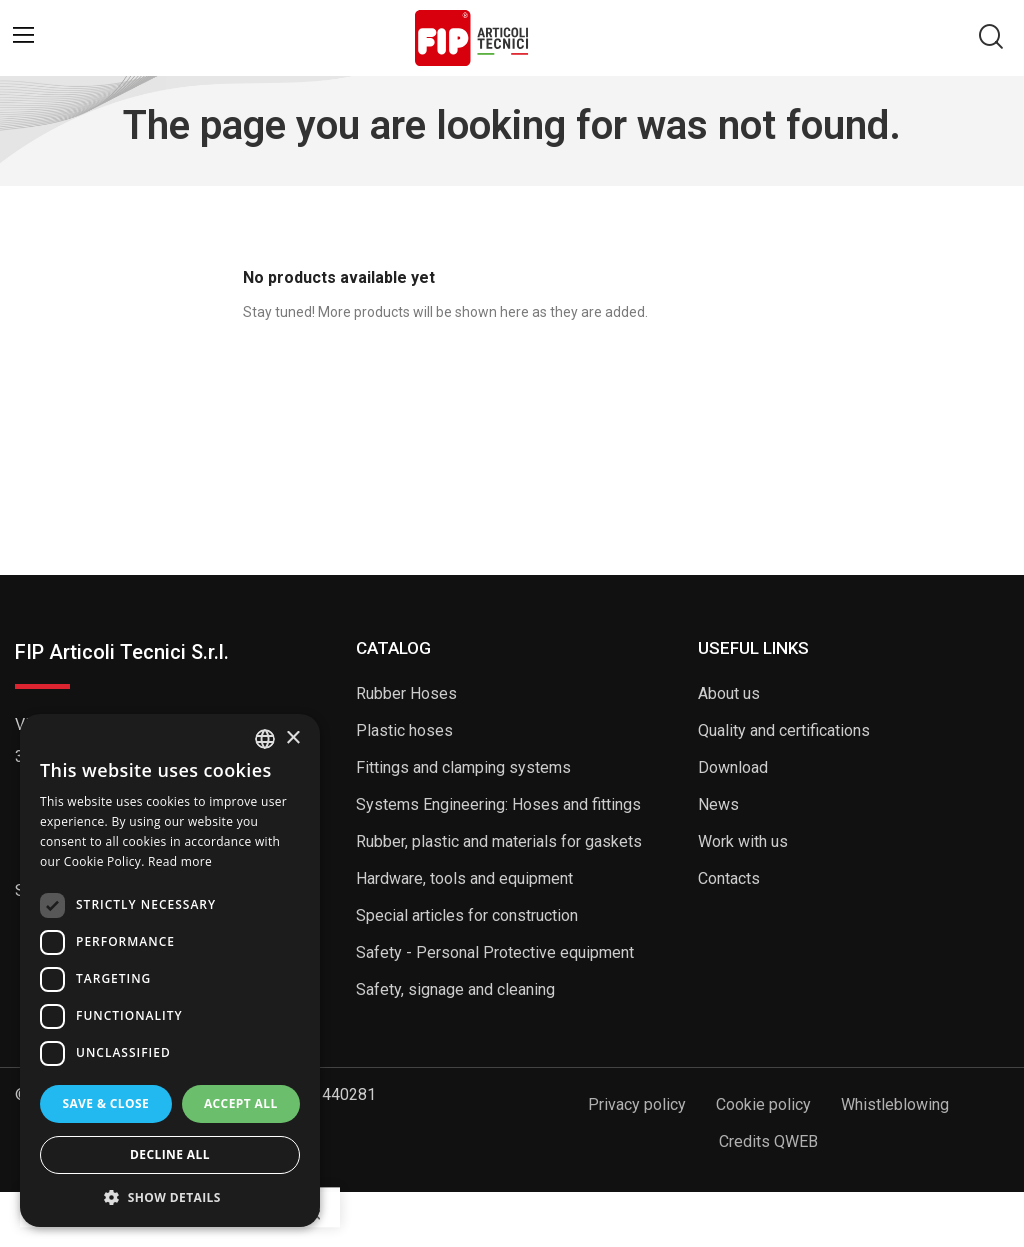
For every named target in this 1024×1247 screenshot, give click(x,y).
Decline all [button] (170, 1154)
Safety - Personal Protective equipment (495, 952)
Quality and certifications (784, 730)
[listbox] (265, 739)
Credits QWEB (768, 1141)
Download (733, 767)
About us (729, 693)
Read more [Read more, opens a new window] (180, 861)
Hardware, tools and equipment (464, 878)
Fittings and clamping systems (463, 767)
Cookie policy (763, 1104)
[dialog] (170, 970)
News (718, 804)
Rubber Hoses (406, 693)
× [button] (292, 738)
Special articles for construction (467, 915)
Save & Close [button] (105, 1103)
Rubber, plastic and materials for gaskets (499, 841)
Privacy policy (637, 1104)
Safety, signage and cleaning (455, 989)
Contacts (729, 878)
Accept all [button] (241, 1103)
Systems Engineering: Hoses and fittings (498, 804)
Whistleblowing (895, 1104)
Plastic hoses (404, 730)
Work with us (743, 841)
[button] (170, 1197)
